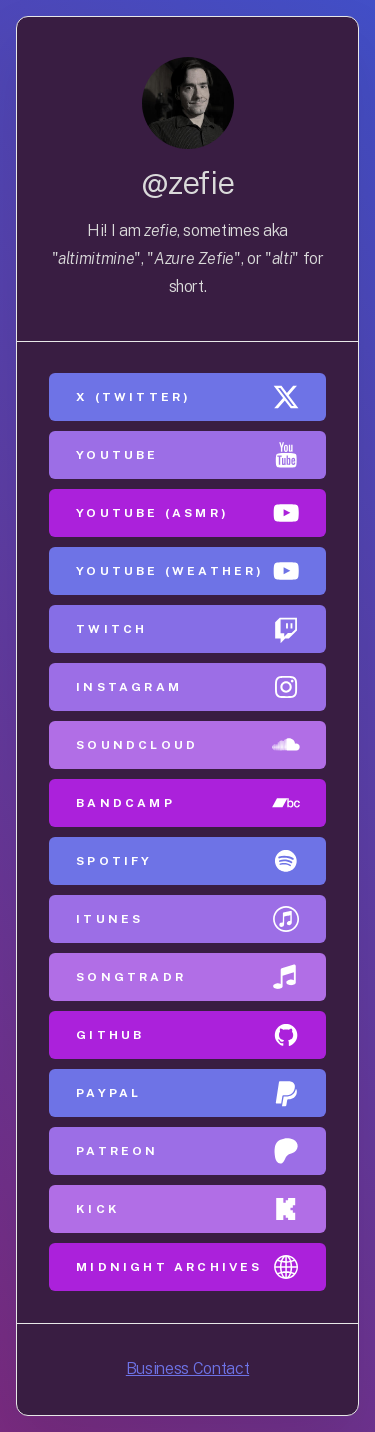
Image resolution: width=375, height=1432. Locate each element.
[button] (187, 397)
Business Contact (187, 1368)
